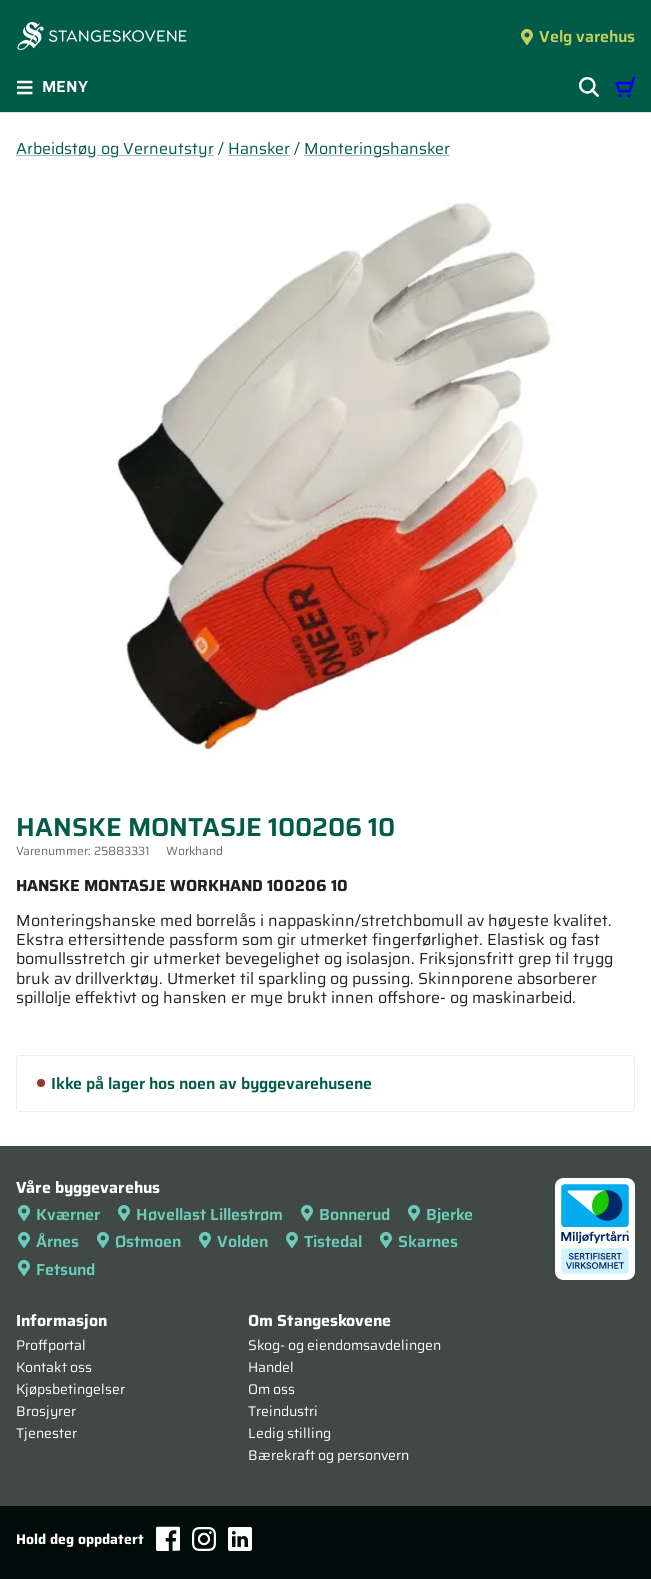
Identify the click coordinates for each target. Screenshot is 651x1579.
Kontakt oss (54, 1367)
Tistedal (323, 1241)
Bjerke (439, 1214)
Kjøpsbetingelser (70, 1389)
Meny (52, 86)
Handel (271, 1367)
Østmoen (138, 1241)
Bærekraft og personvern (328, 1455)
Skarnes (418, 1241)
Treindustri (283, 1411)
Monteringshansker (377, 148)
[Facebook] (168, 1538)
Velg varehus (577, 36)
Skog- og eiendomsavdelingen (344, 1345)
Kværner (58, 1214)
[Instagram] (204, 1539)
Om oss (271, 1389)
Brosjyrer (46, 1411)
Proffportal (51, 1345)
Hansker (259, 148)
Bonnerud (344, 1214)
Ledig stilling (289, 1433)
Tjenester (46, 1433)
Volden (232, 1241)
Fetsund (55, 1269)
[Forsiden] (102, 38)
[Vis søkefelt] (589, 87)
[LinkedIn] (240, 1539)
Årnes (47, 1241)
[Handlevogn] (625, 87)
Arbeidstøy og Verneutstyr (115, 148)
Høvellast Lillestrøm (199, 1214)
